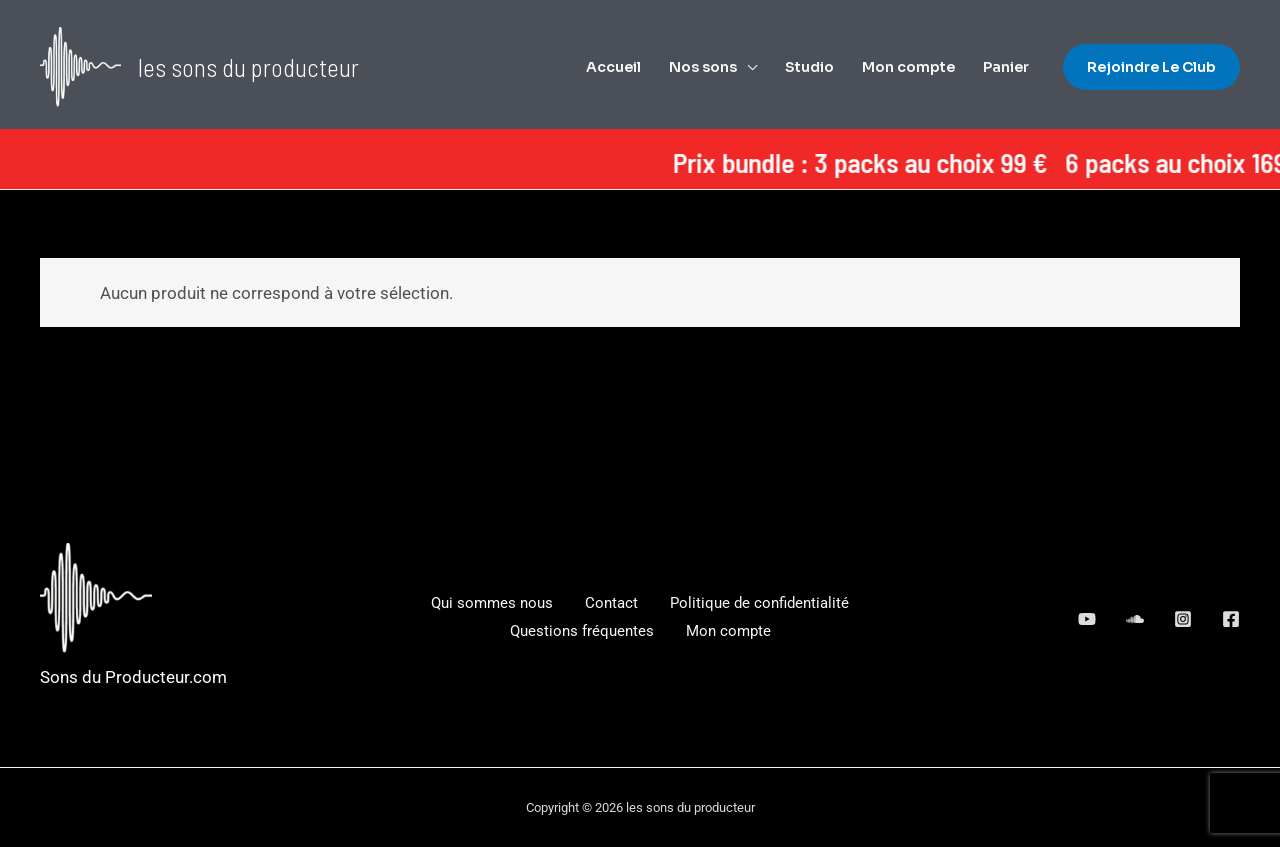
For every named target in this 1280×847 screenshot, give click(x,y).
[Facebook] (1231, 619)
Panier (1006, 67)
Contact (611, 603)
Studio (809, 67)
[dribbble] (1183, 619)
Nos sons (703, 67)
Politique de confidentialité (759, 603)
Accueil (613, 67)
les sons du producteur (248, 67)
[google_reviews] (1135, 619)
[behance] (1087, 619)
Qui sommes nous (492, 603)
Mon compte (908, 67)
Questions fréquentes (582, 631)
